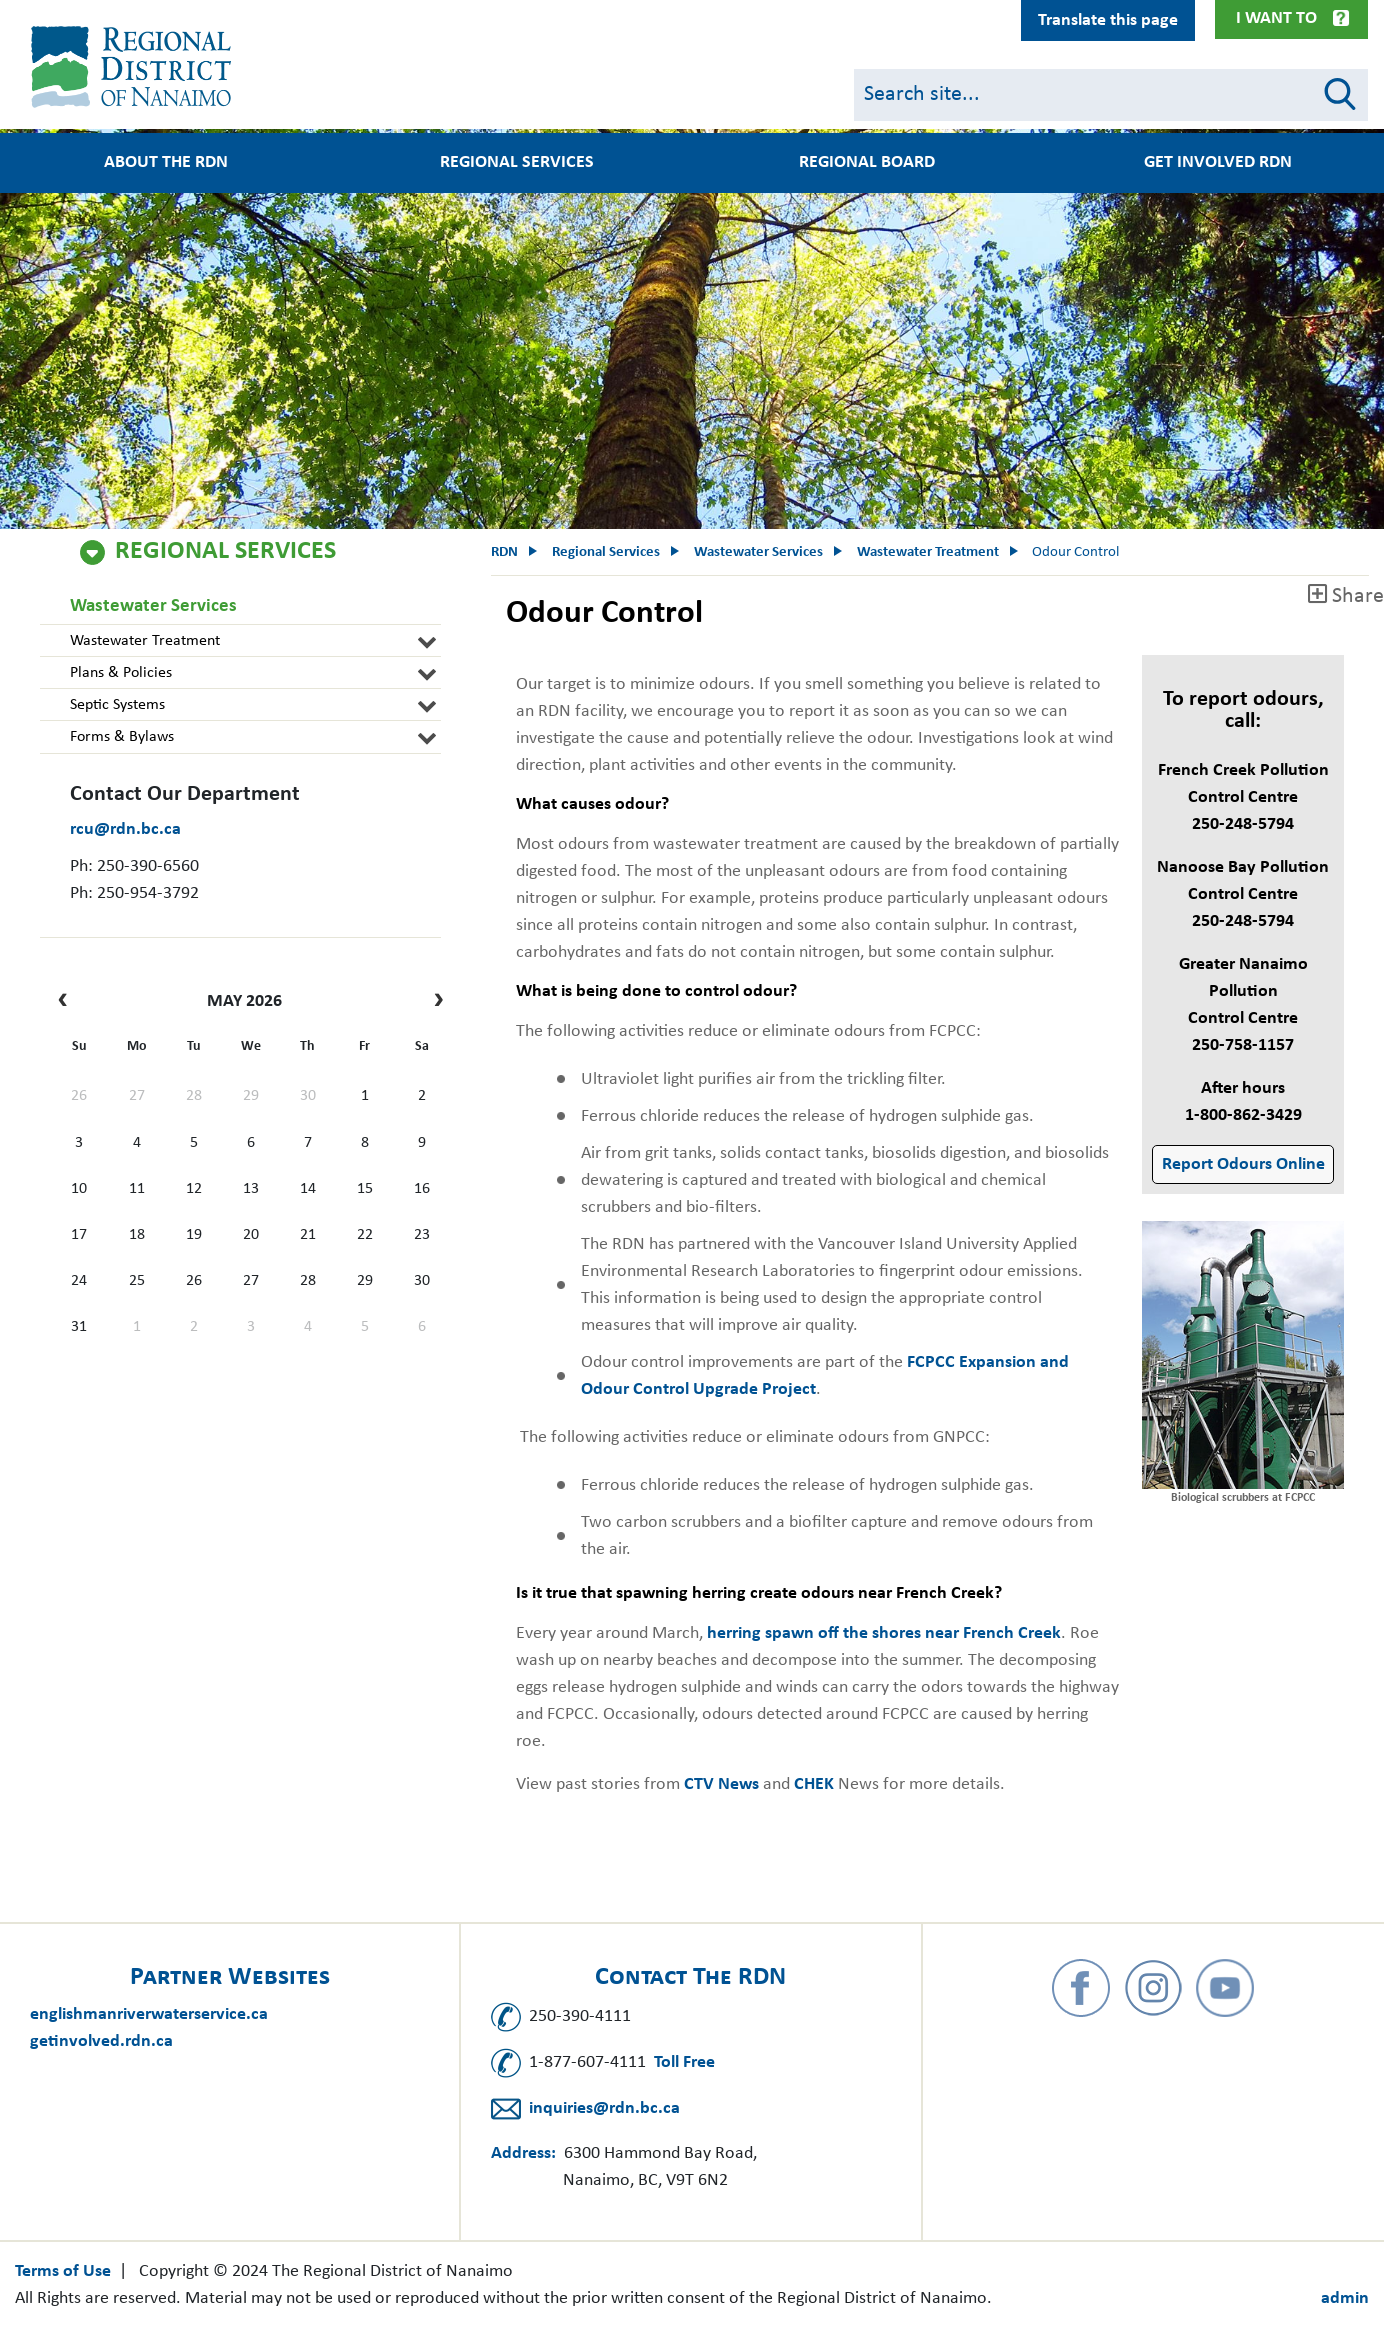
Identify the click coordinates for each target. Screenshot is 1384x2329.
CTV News (721, 1784)
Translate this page (1108, 20)
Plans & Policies (121, 673)
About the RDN (166, 163)
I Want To (1276, 18)
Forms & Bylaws (122, 737)
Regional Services (517, 163)
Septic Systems (117, 705)
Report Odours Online (1243, 1164)
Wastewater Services (153, 606)
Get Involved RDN (1218, 163)
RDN (504, 552)
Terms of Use (63, 2271)
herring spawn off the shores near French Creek (884, 1633)
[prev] (67, 1002)
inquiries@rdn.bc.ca (604, 2108)
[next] (433, 1002)
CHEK (814, 1784)
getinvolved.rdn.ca (101, 2041)
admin (1345, 2298)
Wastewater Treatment (145, 641)
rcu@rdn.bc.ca (125, 829)
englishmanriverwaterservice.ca (149, 2014)
